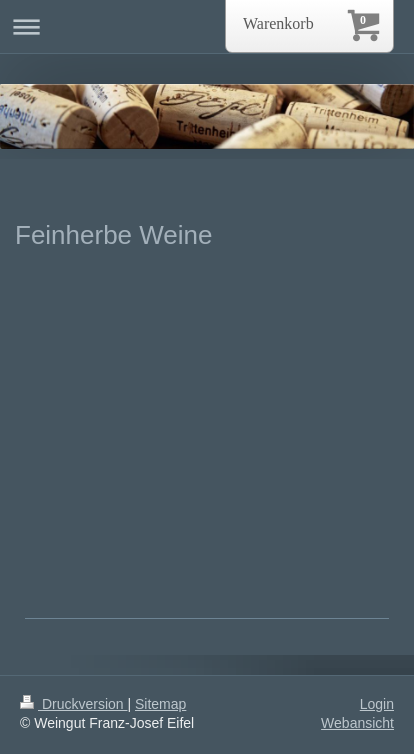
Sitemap (160, 704)
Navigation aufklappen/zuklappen (207, 26)
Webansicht (357, 723)
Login (377, 704)
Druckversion (73, 704)
